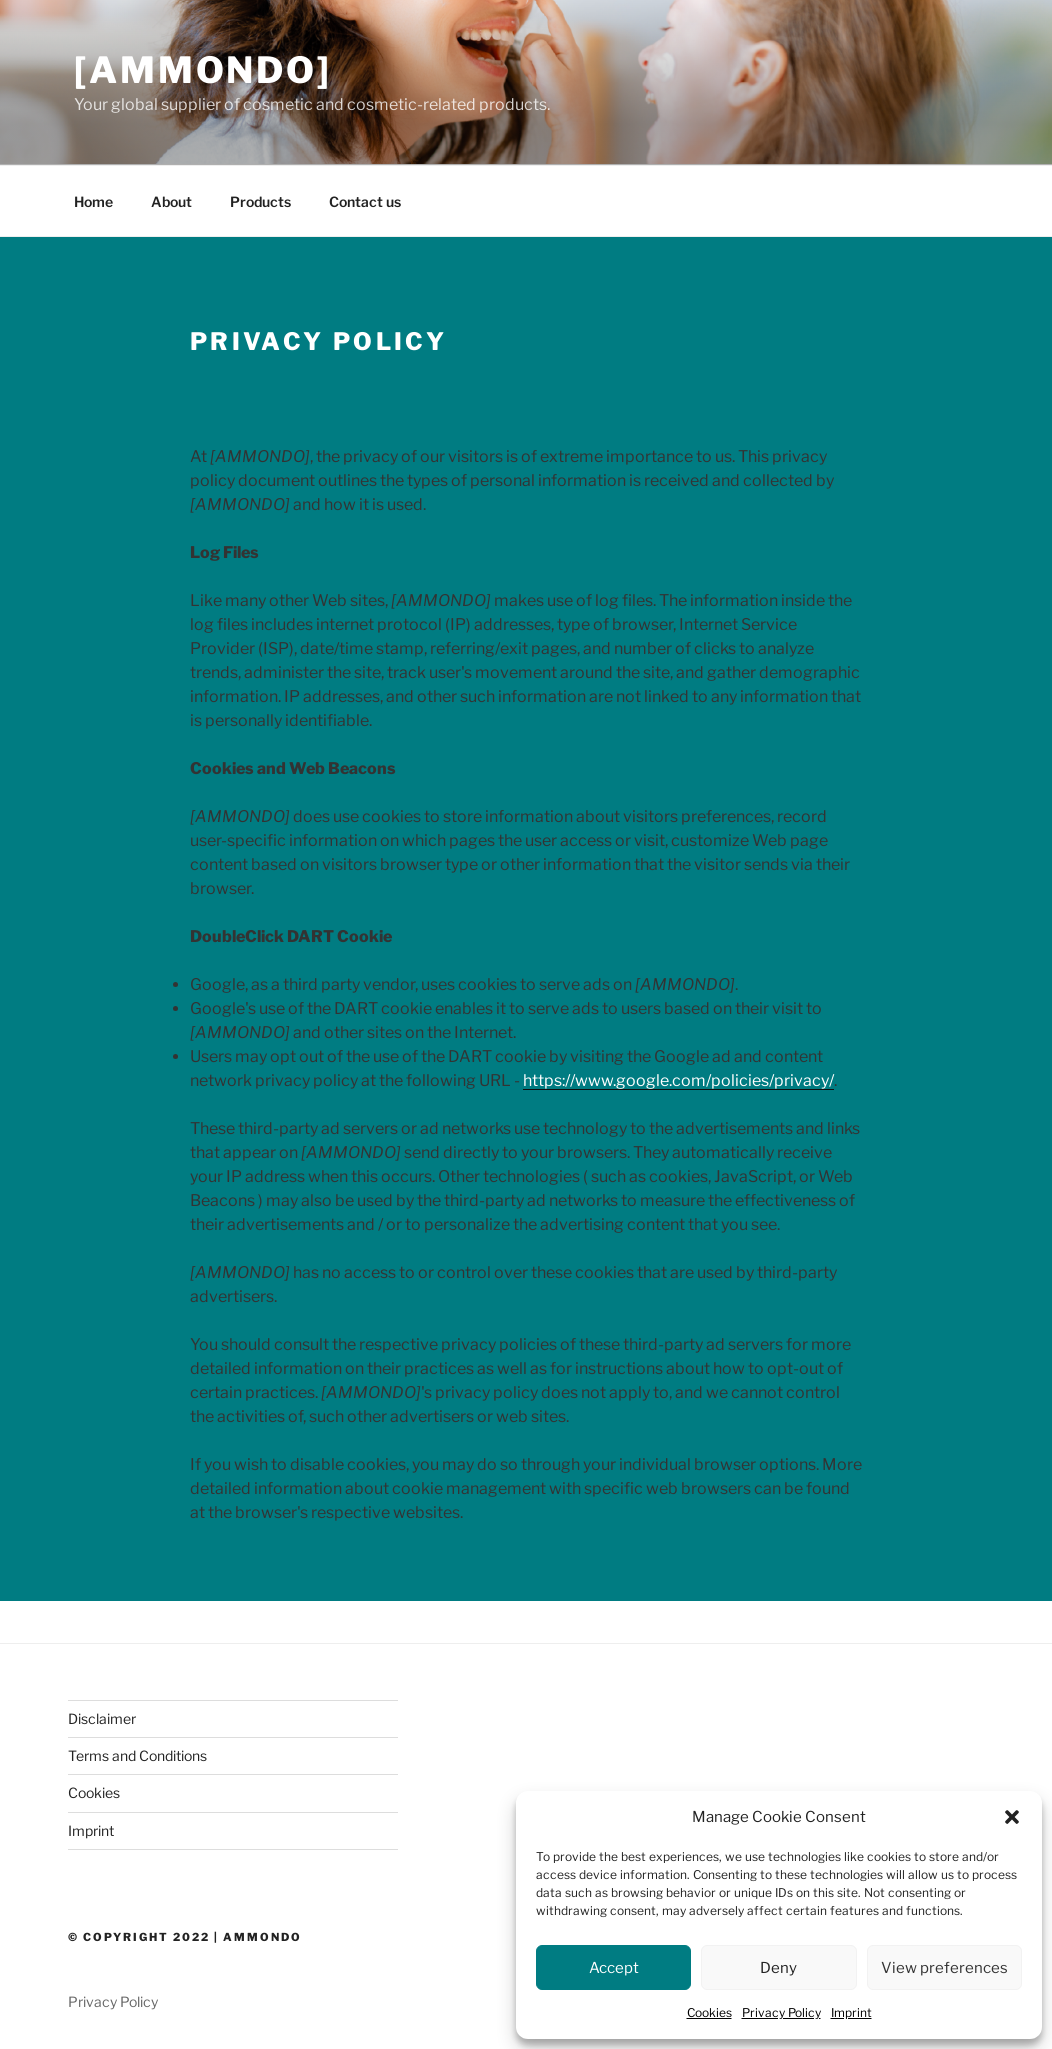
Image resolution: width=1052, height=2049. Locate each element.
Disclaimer (102, 1718)
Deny (778, 1968)
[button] (1012, 1817)
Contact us (365, 201)
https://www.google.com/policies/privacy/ (678, 1080)
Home (93, 201)
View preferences (944, 1968)
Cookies (709, 2012)
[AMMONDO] (203, 70)
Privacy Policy (781, 2012)
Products (260, 201)
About (171, 201)
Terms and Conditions (137, 1755)
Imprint (851, 2012)
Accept (614, 1968)
